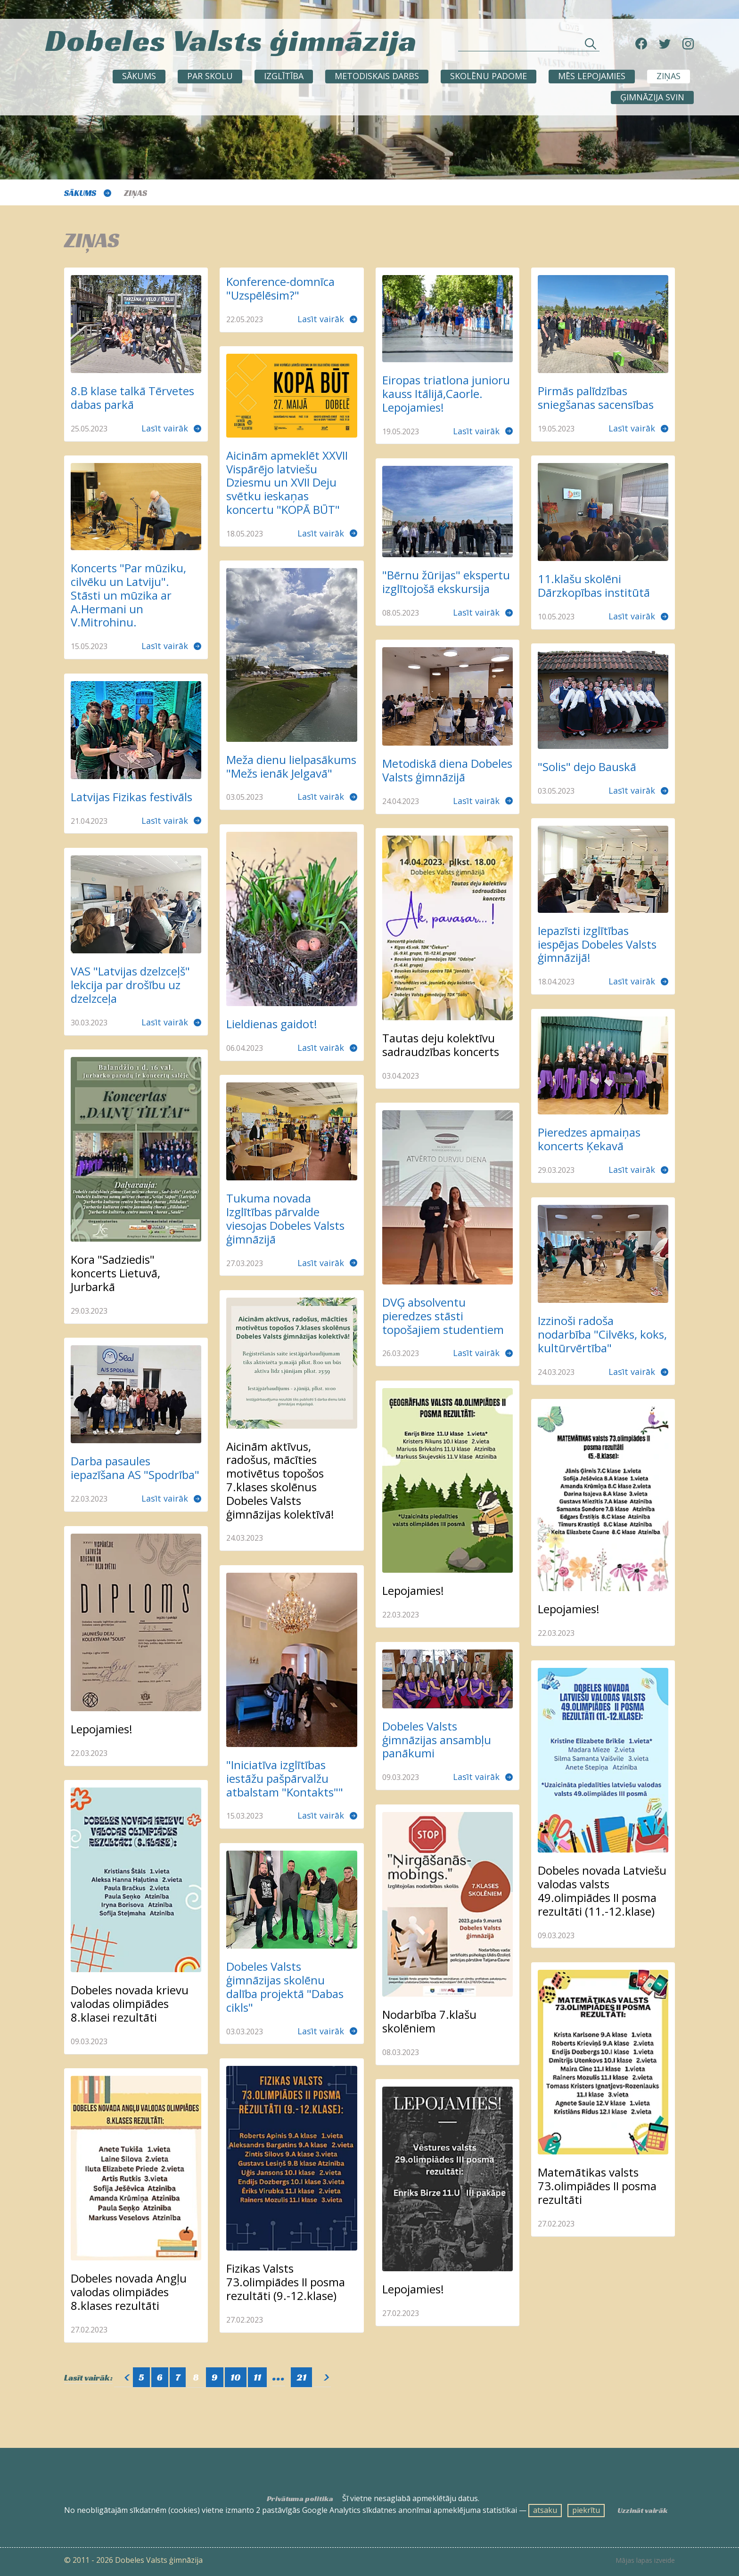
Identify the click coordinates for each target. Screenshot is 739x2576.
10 (235, 2377)
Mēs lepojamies (591, 75)
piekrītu (586, 2510)
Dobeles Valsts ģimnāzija (231, 40)
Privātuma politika (300, 2498)
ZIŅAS (669, 75)
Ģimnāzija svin (652, 97)
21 (301, 2377)
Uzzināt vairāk (642, 2510)
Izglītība (284, 75)
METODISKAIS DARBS (377, 75)
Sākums (139, 75)
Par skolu (210, 75)
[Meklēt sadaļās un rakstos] (528, 46)
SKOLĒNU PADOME (488, 75)
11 (257, 2377)
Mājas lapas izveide (645, 2560)
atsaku (545, 2510)
